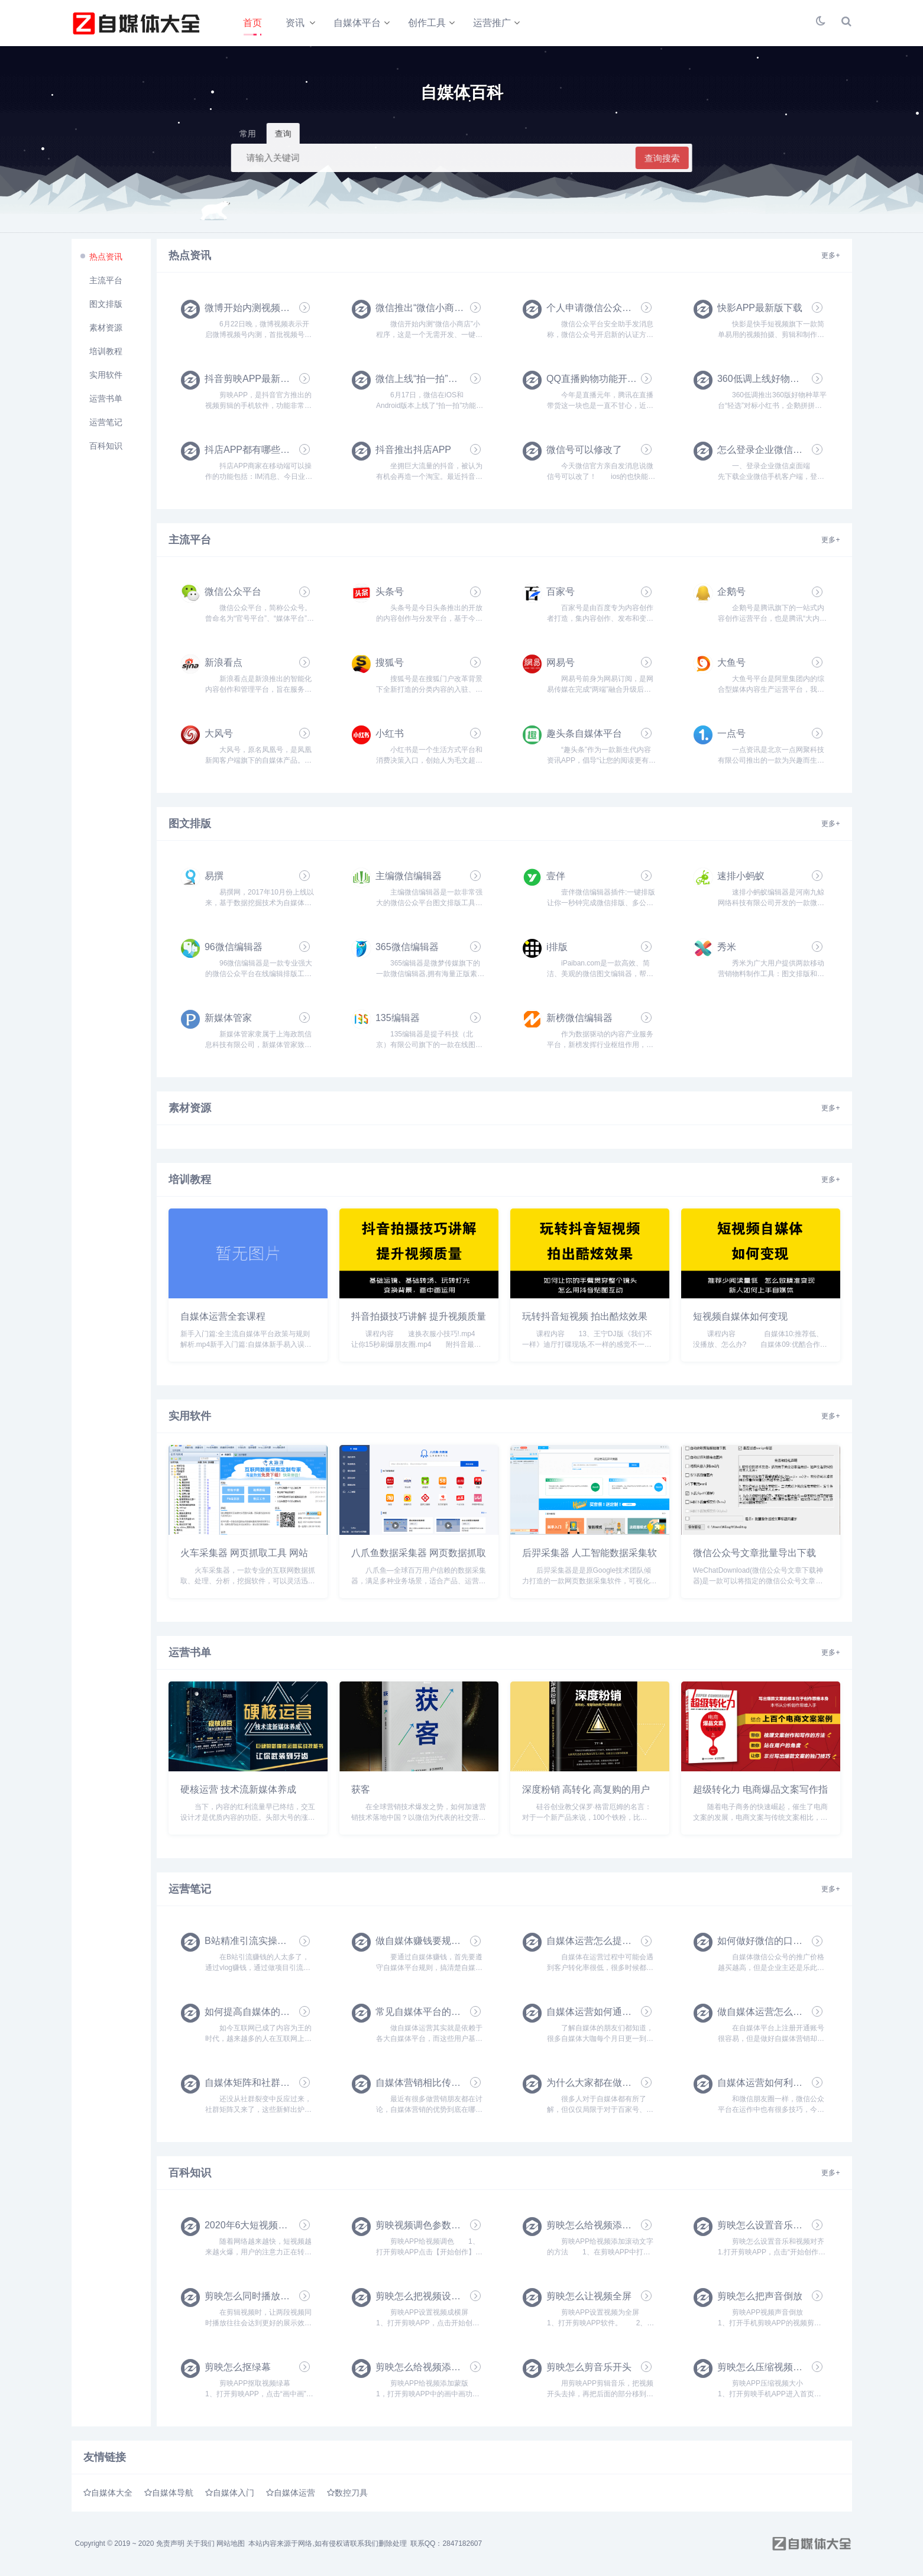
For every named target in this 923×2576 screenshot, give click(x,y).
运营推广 (492, 23)
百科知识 (105, 448)
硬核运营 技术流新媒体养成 (238, 1792)
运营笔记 (105, 424)
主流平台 (105, 282)
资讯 (295, 23)
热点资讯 (105, 259)
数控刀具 (351, 2495)
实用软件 (105, 377)
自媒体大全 (111, 2495)
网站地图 (230, 2546)
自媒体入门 (233, 2495)
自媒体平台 (357, 23)
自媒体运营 (294, 2495)
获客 (360, 1792)
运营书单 (105, 401)
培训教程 (105, 353)
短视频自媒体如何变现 (740, 1319)
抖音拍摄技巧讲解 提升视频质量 (418, 1319)
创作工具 (427, 23)
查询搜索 (662, 160)
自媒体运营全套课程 (222, 1319)
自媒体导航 (172, 2495)
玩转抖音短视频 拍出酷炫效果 (584, 1319)
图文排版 (105, 306)
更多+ (830, 258)
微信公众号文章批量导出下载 (754, 1556)
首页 (252, 23)
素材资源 (105, 330)
